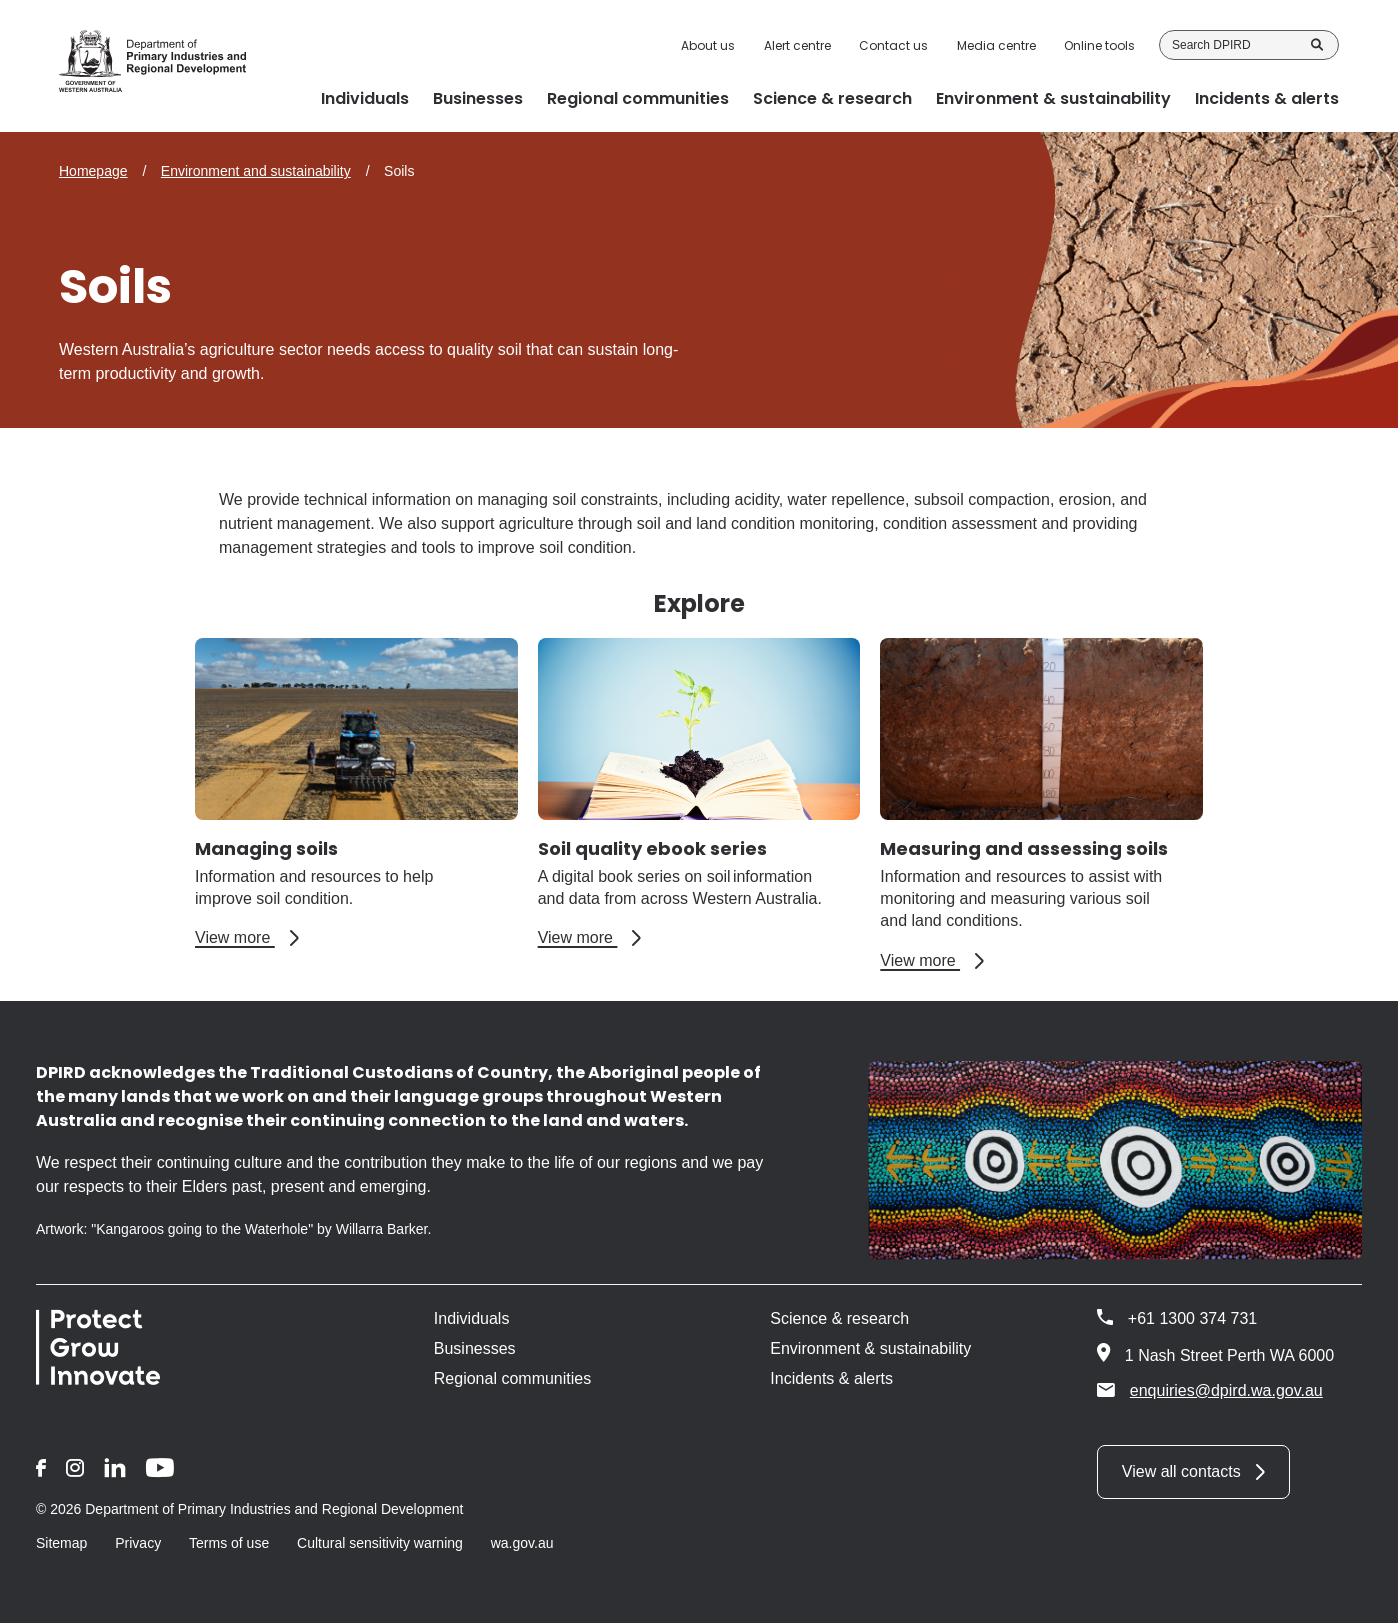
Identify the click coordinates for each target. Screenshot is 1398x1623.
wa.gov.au (522, 1543)
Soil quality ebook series (652, 848)
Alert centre (797, 46)
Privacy (138, 1543)
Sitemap (61, 1543)
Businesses (475, 1348)
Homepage (93, 171)
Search (1317, 45)
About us (708, 46)
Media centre (996, 46)
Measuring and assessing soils (1024, 848)
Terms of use (229, 1543)
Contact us (893, 46)
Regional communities (512, 1378)
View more (247, 938)
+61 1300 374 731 (1192, 1318)
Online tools (1099, 46)
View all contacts (1181, 1471)
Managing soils (266, 848)
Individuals (472, 1318)
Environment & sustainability (870, 1348)
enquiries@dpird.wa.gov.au (1210, 1390)
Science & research (839, 1318)
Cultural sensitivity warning (380, 1543)
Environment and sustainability (256, 171)
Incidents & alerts (831, 1378)
